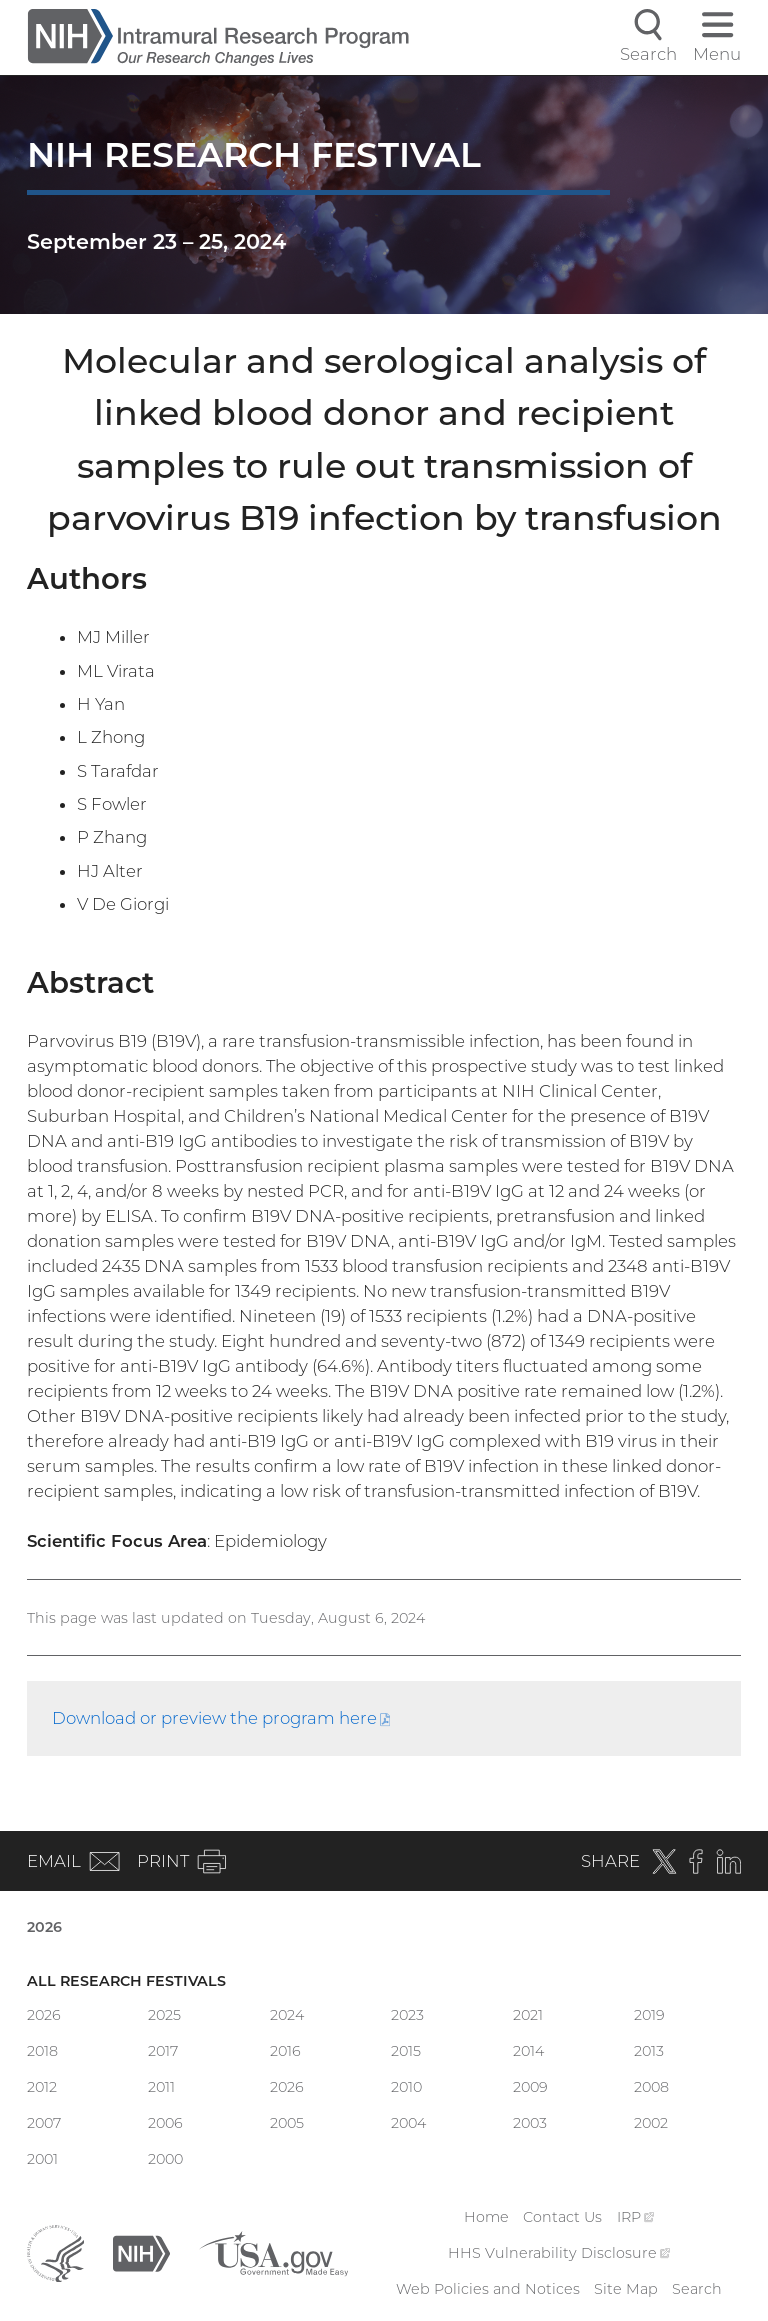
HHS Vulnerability (559, 2253)
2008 (651, 2087)
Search (697, 2289)
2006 (165, 2123)
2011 (161, 2087)
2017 (163, 2051)
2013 (649, 2051)
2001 (42, 2159)
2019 (649, 2015)
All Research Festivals (126, 1981)
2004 (408, 2123)
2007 (44, 2123)
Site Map (626, 2289)
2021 (528, 2015)
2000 (165, 2159)
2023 (407, 2015)
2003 (530, 2123)
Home (486, 2217)
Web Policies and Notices (488, 2289)
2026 (44, 1927)
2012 (42, 2087)
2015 (406, 2051)
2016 (285, 2051)
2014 (528, 2051)
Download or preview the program (221, 1718)
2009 (530, 2087)
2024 (287, 2015)
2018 (42, 2051)
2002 (651, 2123)
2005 (287, 2123)
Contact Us (562, 2217)
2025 (164, 2015)
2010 (406, 2087)
